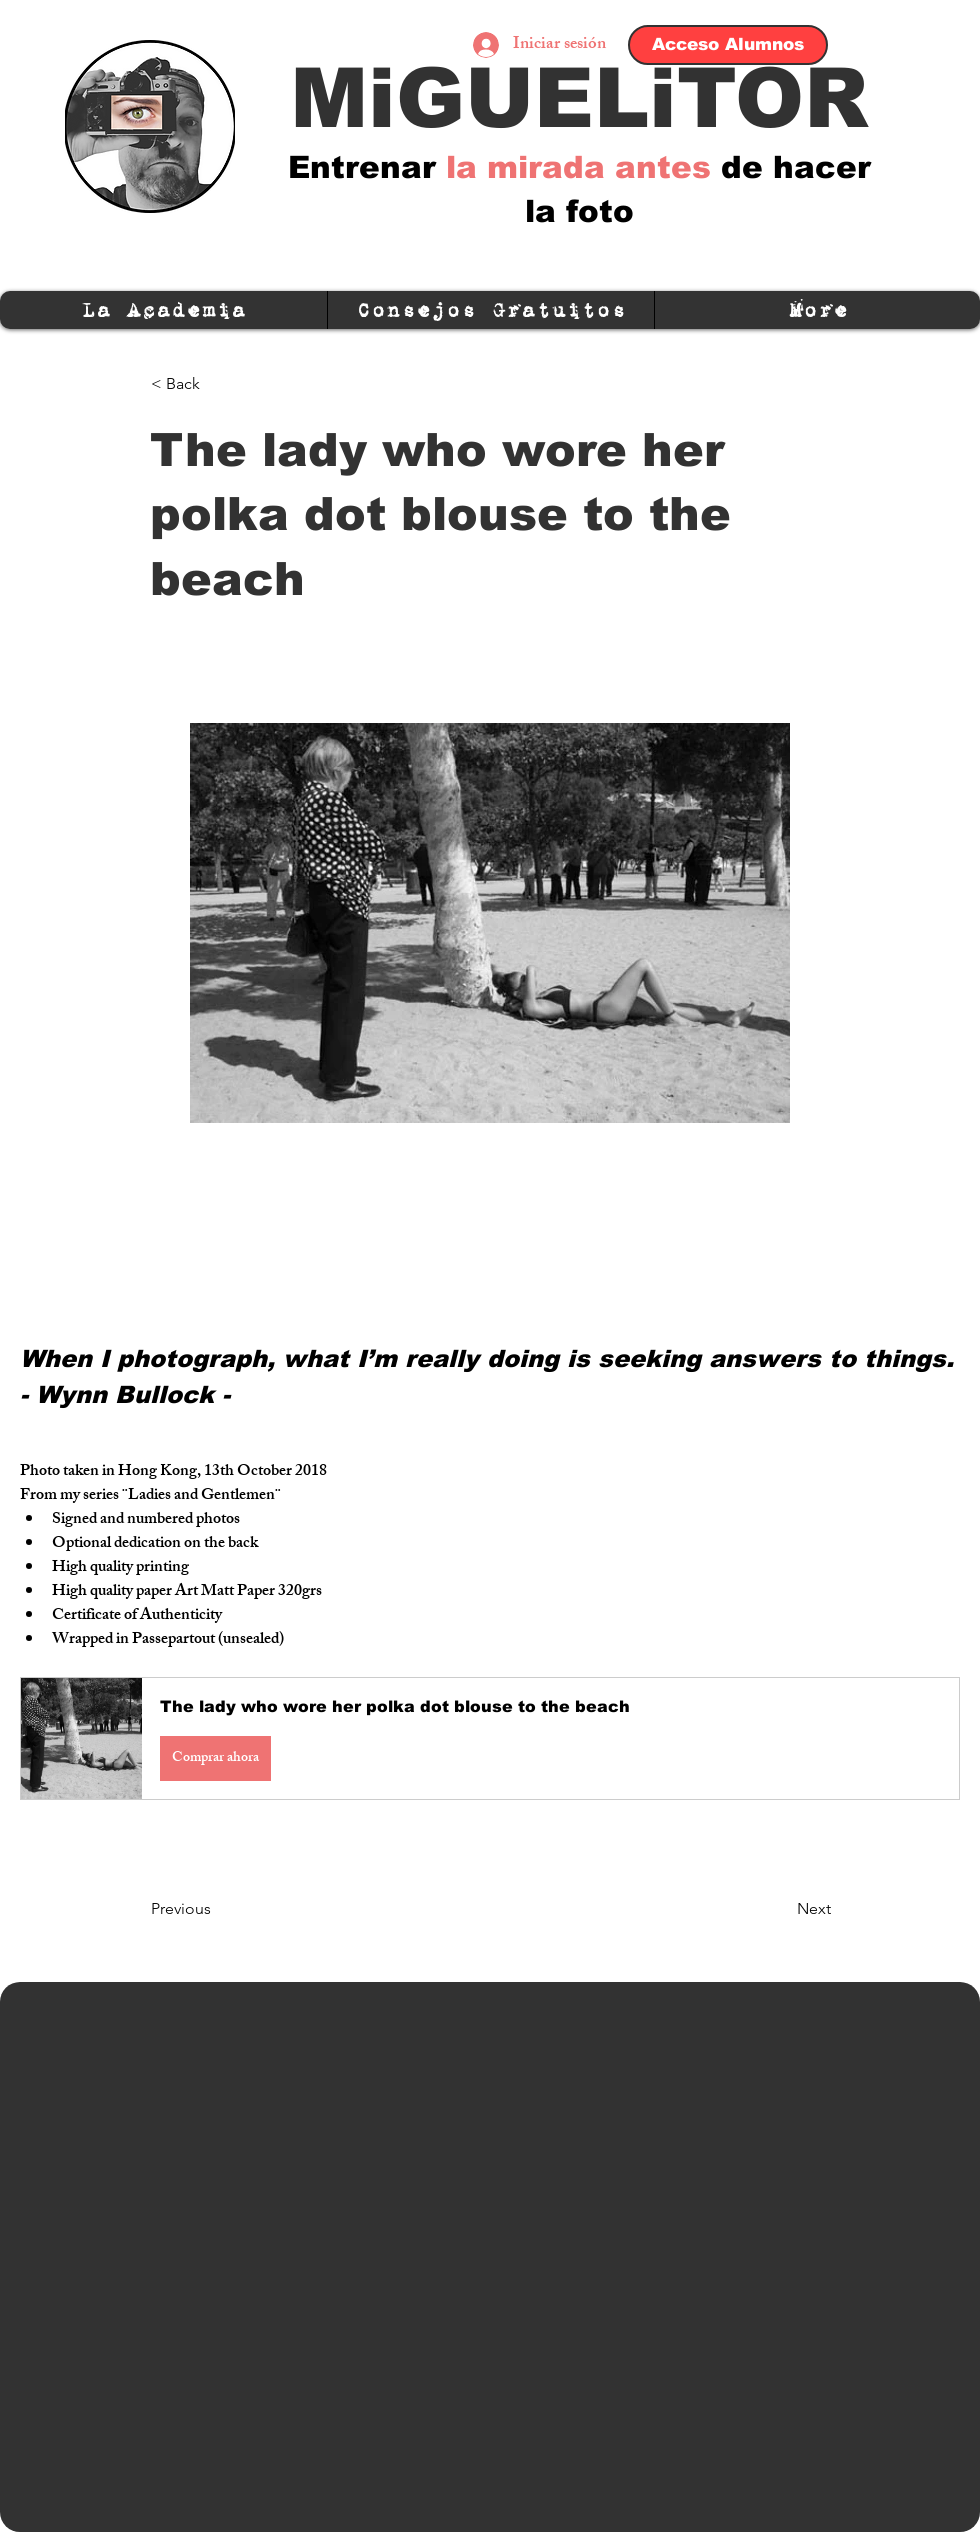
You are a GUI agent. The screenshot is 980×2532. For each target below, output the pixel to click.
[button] (490, 1738)
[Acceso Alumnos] (728, 45)
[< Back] (217, 384)
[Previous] (217, 1909)
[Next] (781, 1909)
